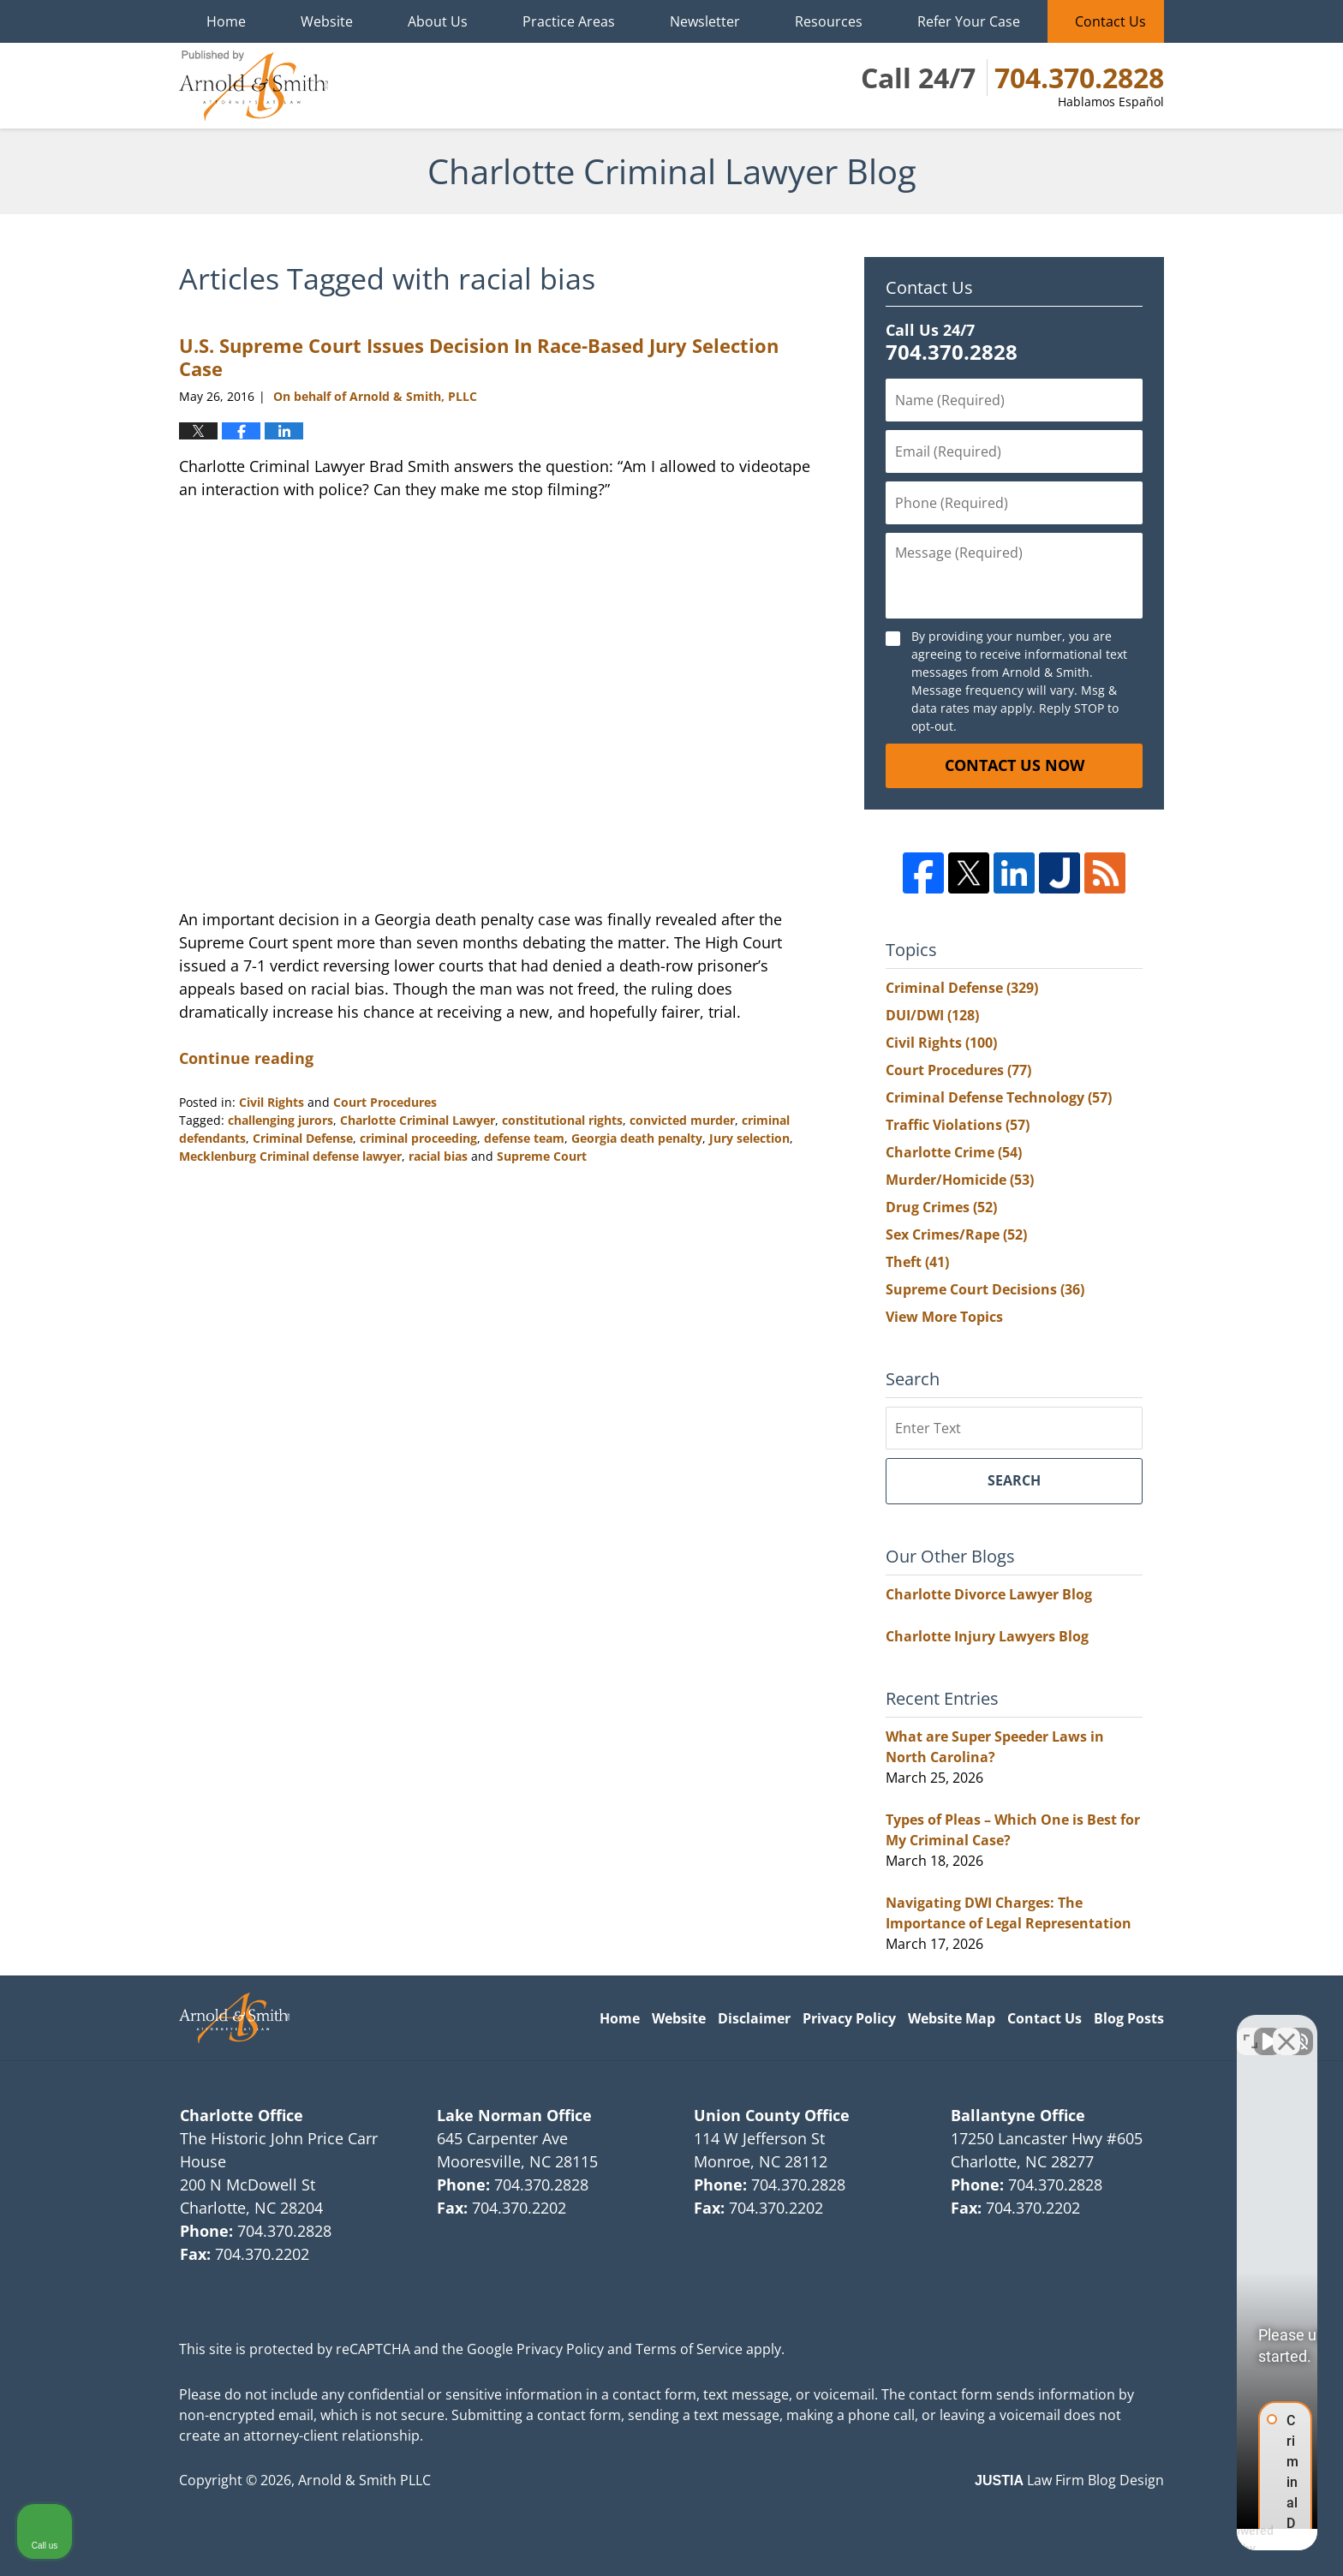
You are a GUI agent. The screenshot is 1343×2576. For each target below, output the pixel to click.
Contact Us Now (1014, 765)
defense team (524, 1138)
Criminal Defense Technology (999, 1097)
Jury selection (749, 1138)
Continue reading (246, 1058)
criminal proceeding (418, 1138)
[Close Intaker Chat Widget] (1286, 2028)
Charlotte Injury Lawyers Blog (987, 1636)
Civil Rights (271, 1102)
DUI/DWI (932, 1015)
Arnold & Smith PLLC (364, 2480)
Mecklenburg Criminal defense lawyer (290, 1156)
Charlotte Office (241, 2115)
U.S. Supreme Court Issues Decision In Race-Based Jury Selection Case (479, 356)
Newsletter (705, 21)
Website (327, 21)
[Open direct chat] (1250, 2028)
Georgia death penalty (636, 1138)
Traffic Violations (958, 1124)
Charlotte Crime (954, 1152)
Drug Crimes (941, 1207)
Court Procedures (385, 1102)
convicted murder (682, 1120)
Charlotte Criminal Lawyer (417, 1120)
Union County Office (772, 2115)
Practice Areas (568, 21)
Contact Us (1110, 21)
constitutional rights (562, 1120)
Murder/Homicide (960, 1179)
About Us (438, 21)
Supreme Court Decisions (985, 1289)
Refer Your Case (968, 21)
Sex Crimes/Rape (956, 1234)
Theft (917, 1261)
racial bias (438, 1156)
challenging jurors (280, 1120)
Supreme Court (542, 1156)
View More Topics (944, 1316)
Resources (829, 21)
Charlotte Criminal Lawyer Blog (253, 86)
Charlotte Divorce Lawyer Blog (989, 1594)
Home (226, 21)
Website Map (951, 2018)
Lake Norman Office (514, 2115)
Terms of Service (689, 2349)
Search (1014, 1480)
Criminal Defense (303, 1138)
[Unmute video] (1040, 2028)
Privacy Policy (849, 2018)
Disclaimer (754, 2018)
